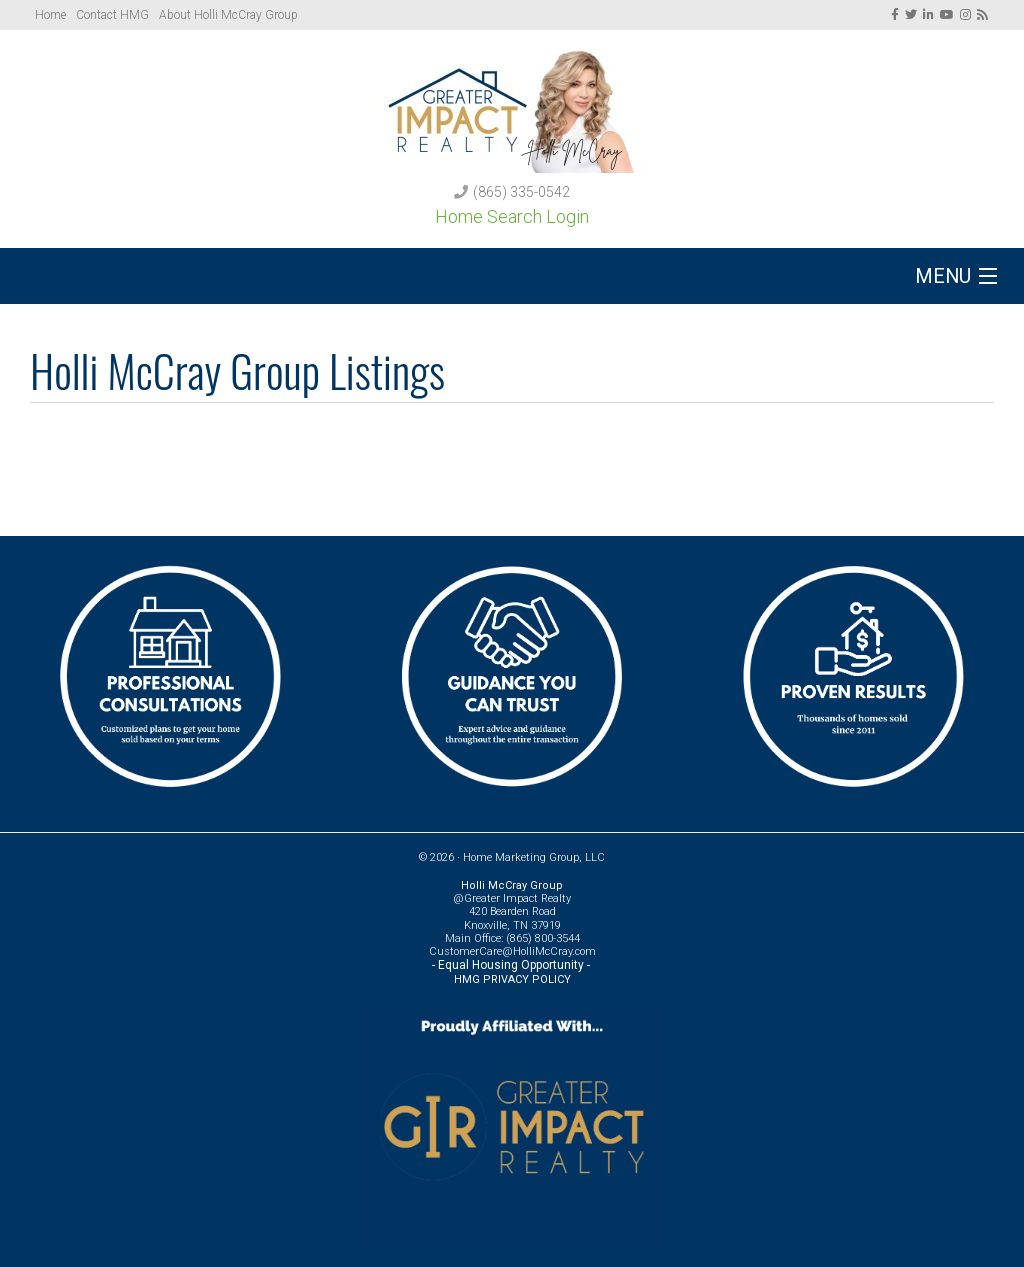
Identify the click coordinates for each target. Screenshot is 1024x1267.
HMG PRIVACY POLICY (512, 979)
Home (50, 15)
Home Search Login (512, 216)
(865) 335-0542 (521, 192)
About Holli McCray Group (228, 15)
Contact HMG (112, 15)
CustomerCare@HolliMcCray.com (512, 951)
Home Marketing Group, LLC (534, 857)
